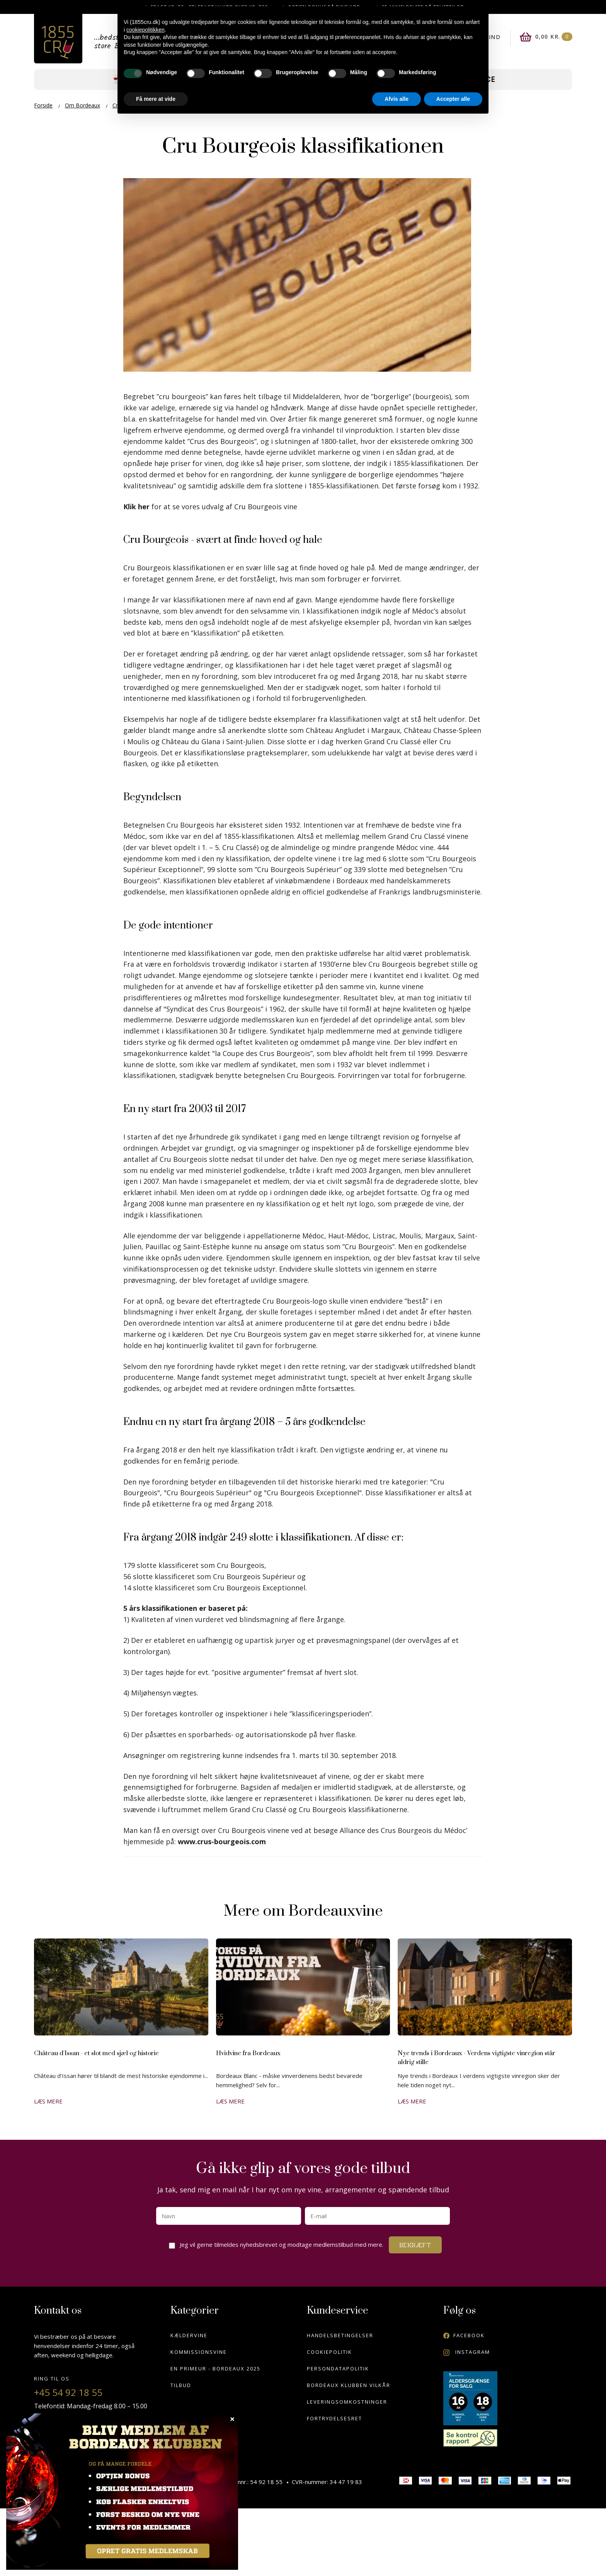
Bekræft (415, 2244)
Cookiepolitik (329, 2351)
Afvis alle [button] (396, 99)
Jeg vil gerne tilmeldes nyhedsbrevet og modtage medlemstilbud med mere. (283, 2243)
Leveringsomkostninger (347, 2401)
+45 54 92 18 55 (68, 2392)
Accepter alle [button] (453, 99)
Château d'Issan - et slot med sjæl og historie (96, 2053)
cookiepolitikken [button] (145, 30)
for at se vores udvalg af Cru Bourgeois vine (224, 506)
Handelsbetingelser (340, 2335)
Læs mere (48, 2101)
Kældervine (189, 2335)
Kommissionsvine (198, 2351)
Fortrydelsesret (334, 2418)
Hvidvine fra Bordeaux (248, 2053)
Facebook (464, 2335)
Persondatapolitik (338, 2368)
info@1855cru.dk (71, 2443)
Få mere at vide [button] (155, 99)
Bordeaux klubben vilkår (348, 2385)
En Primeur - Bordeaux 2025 (215, 2368)
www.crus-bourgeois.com (222, 1841)
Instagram (466, 2351)
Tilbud (180, 2385)
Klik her (137, 506)
